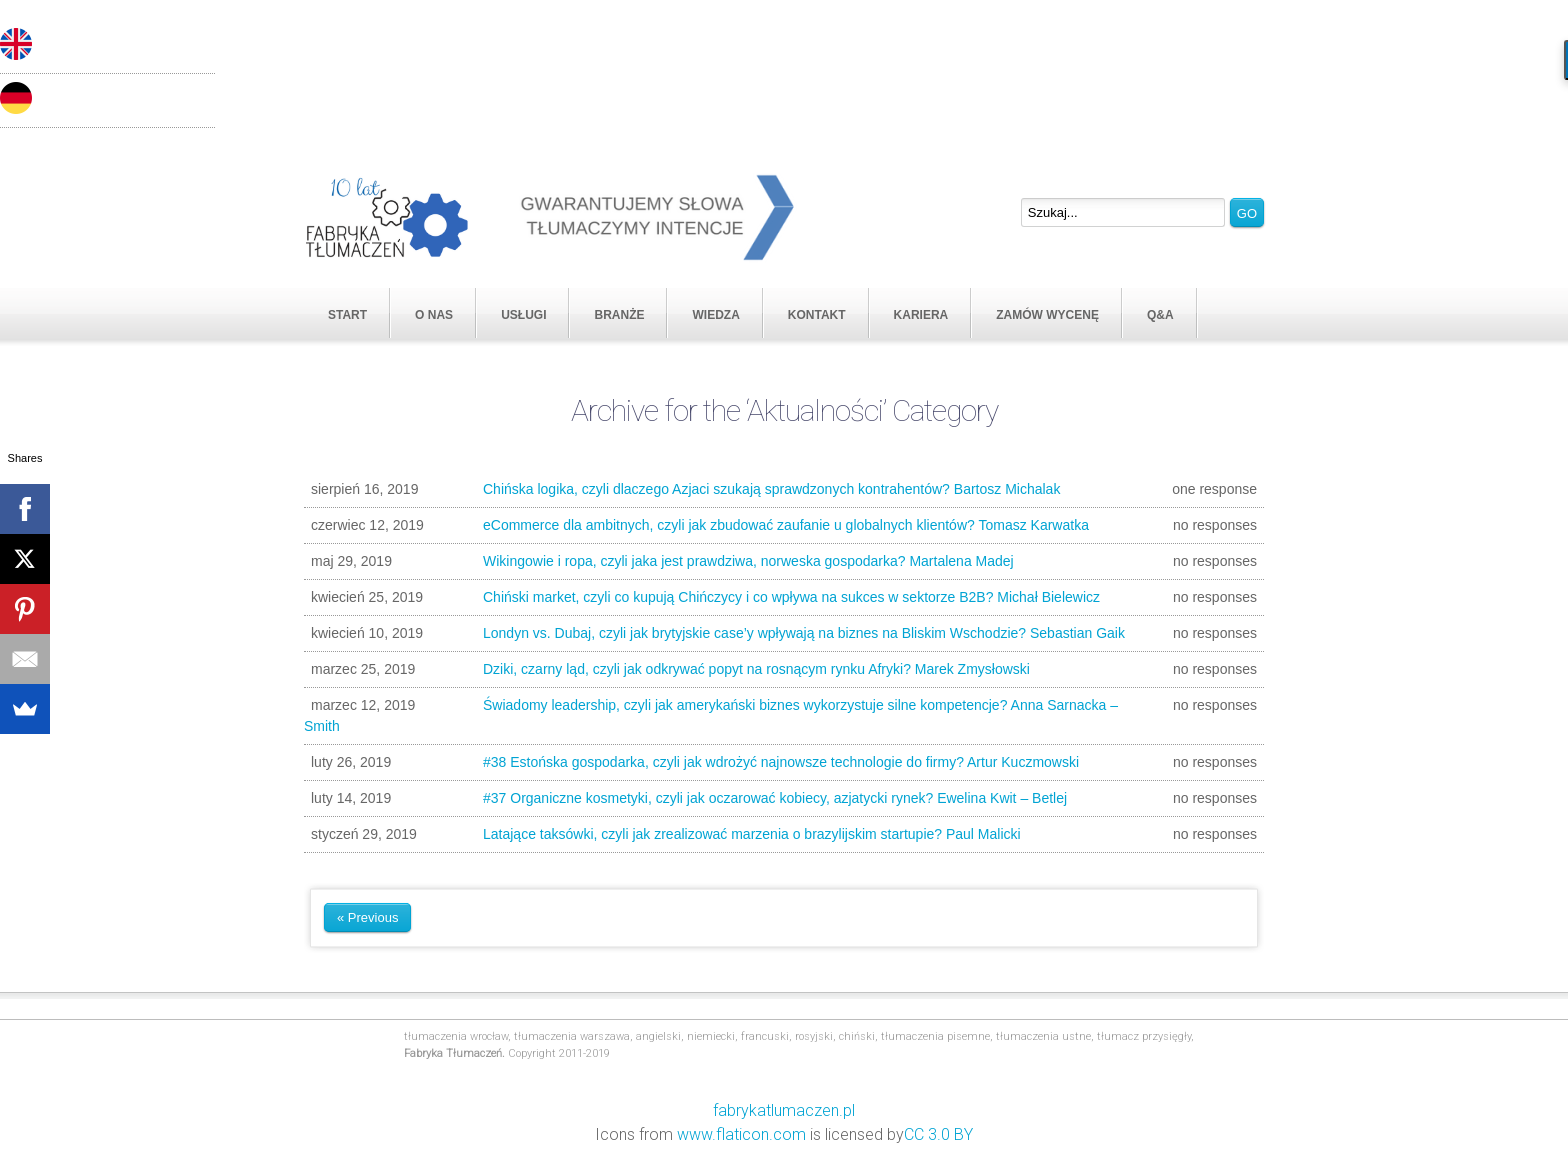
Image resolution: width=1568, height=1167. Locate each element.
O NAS (434, 315)
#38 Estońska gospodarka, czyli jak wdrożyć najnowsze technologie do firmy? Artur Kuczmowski (780, 762)
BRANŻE (619, 315)
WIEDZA (715, 315)
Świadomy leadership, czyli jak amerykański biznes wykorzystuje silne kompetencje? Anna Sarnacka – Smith (780, 714)
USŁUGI (523, 315)
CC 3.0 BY (938, 1134)
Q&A (1160, 315)
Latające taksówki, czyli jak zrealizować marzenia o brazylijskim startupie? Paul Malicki (780, 834)
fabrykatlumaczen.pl (784, 1110)
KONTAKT (817, 315)
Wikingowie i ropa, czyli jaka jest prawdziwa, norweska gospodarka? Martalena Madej (780, 561)
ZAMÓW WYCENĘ (1047, 315)
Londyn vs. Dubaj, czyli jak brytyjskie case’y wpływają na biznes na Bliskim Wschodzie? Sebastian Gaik (780, 633)
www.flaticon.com (741, 1134)
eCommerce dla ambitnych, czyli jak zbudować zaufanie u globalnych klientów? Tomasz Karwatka (780, 525)
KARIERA (921, 315)
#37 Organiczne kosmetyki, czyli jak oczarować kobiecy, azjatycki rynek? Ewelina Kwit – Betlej (780, 798)
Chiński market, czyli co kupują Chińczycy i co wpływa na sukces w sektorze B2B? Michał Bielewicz (780, 597)
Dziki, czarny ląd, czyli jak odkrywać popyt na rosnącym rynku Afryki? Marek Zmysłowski (780, 669)
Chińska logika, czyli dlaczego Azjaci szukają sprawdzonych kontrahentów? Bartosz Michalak (780, 489)
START (347, 315)
